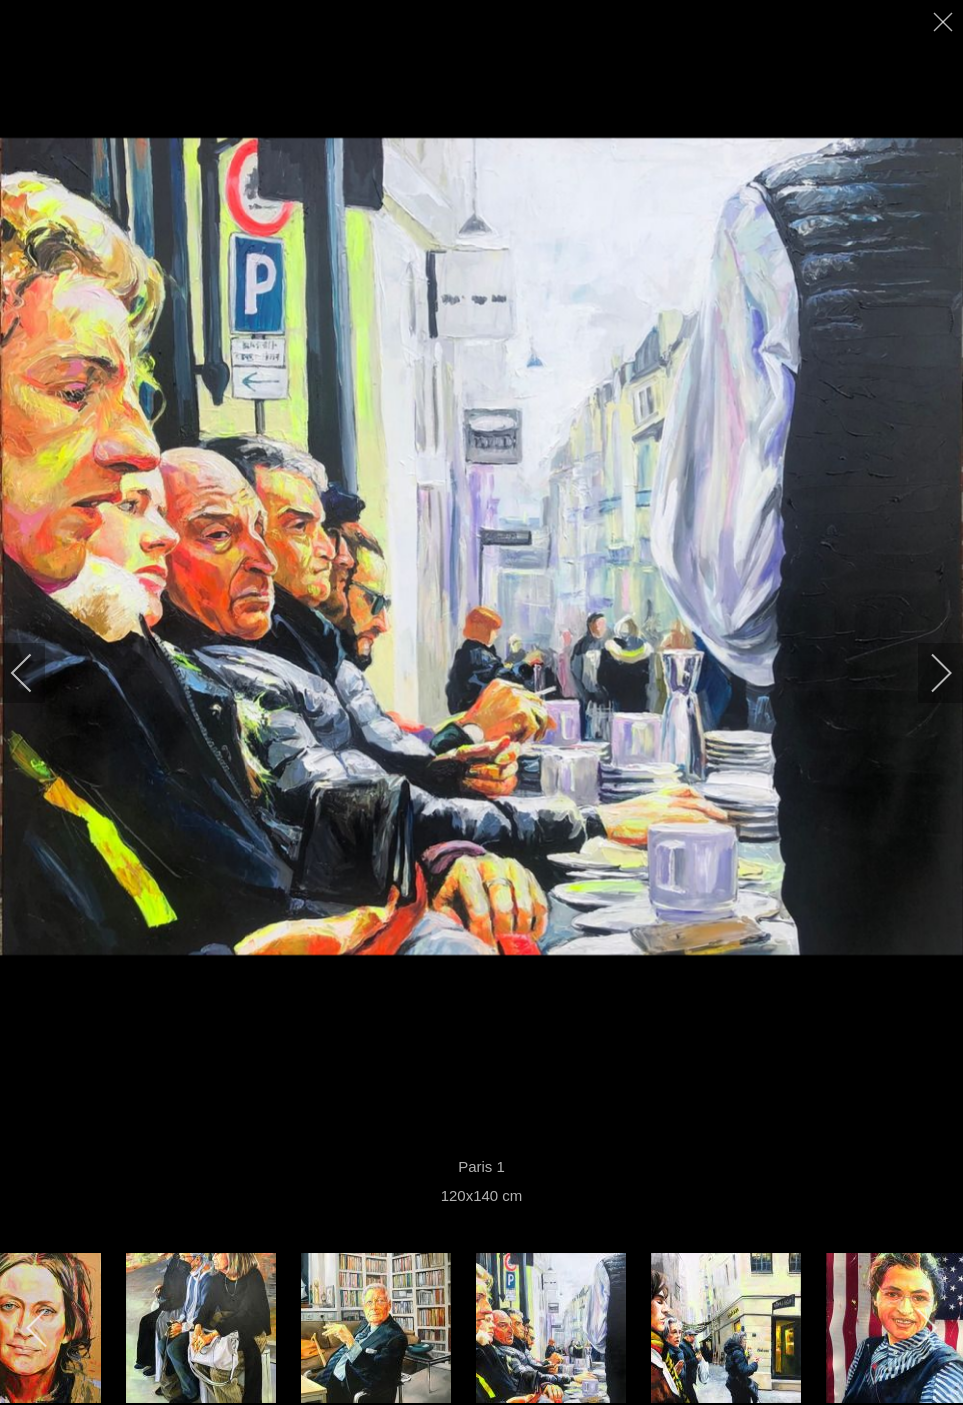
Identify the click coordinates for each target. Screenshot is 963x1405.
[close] (945, 22)
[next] (928, 673)
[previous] (35, 673)
